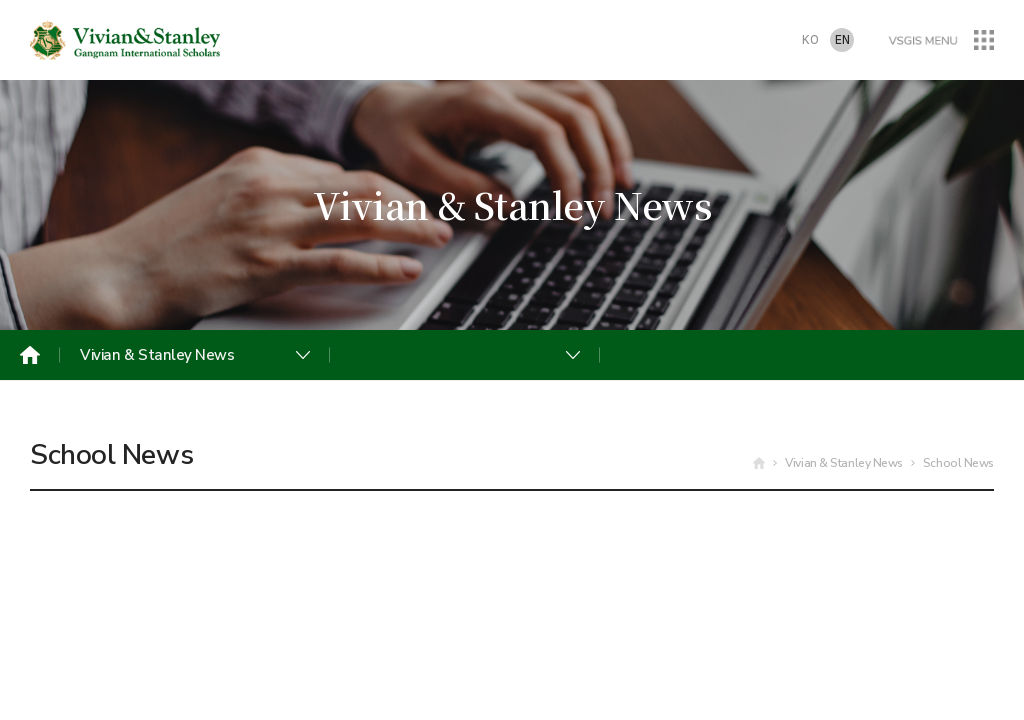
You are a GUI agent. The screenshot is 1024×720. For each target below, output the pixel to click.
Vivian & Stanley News (157, 355)
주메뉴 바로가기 (0, 0)
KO (810, 40)
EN (842, 40)
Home (30, 355)
